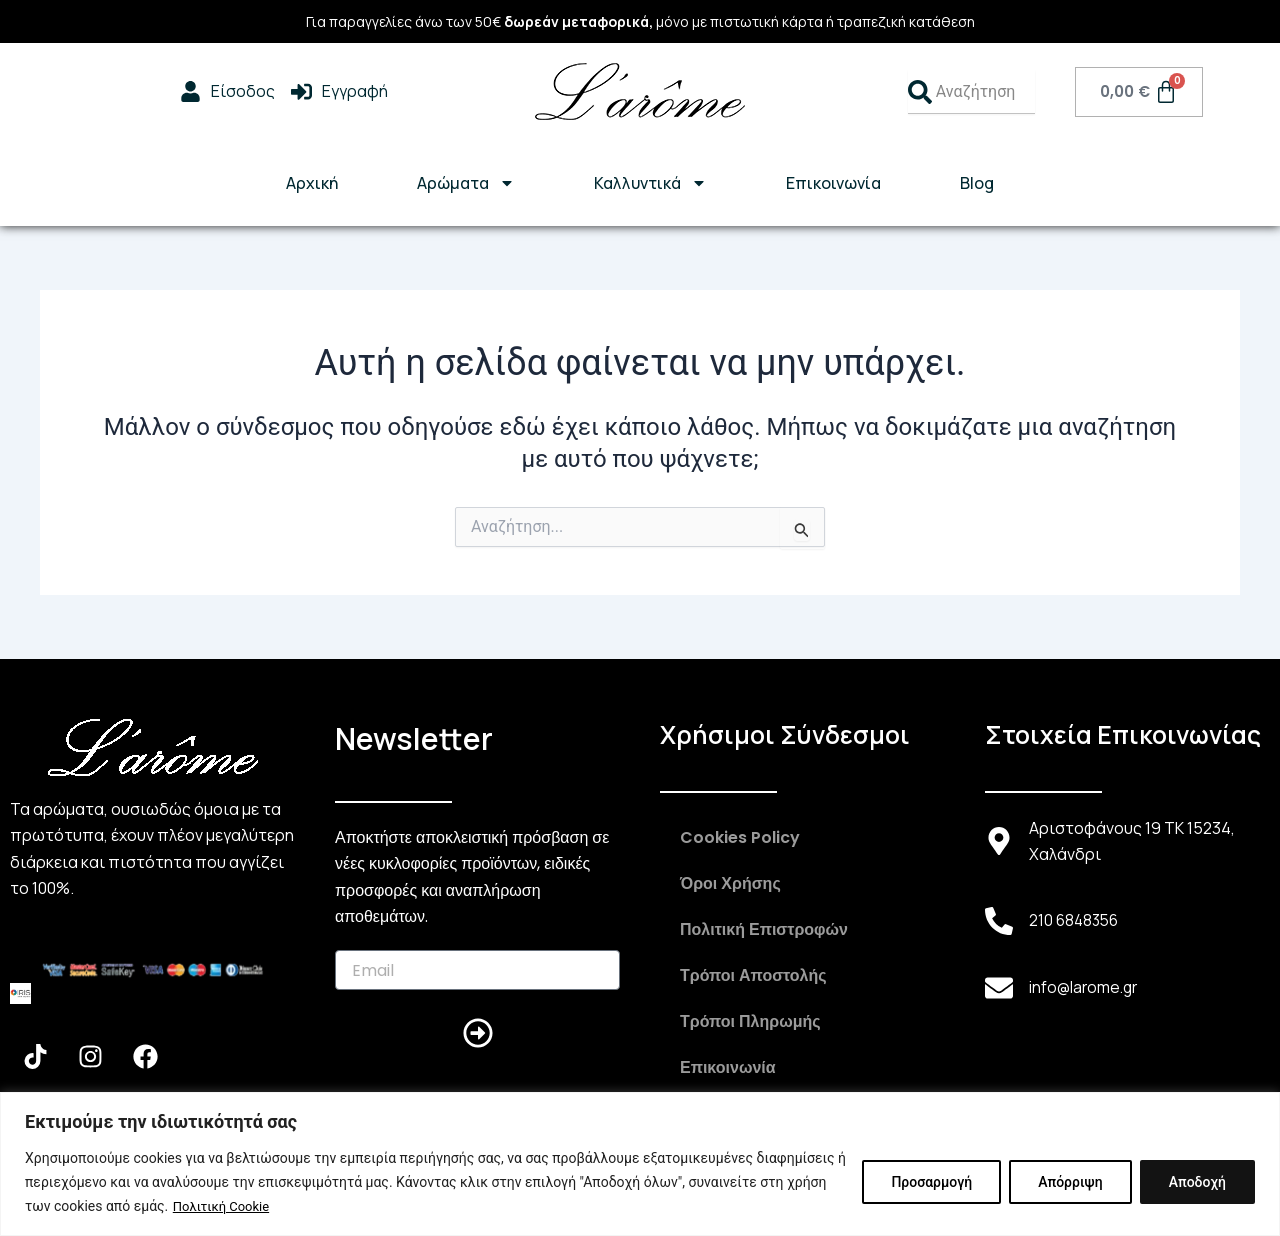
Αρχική (312, 183)
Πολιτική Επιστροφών (764, 929)
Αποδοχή (1197, 1183)
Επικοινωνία (833, 183)
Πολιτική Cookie (225, 1207)
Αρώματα (466, 183)
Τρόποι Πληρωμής (750, 1021)
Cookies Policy (740, 837)
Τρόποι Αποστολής (753, 975)
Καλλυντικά (650, 183)
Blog (977, 183)
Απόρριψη (1070, 1183)
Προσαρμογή (931, 1183)
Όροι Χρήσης (730, 883)
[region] (640, 1164)
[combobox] (971, 92)
